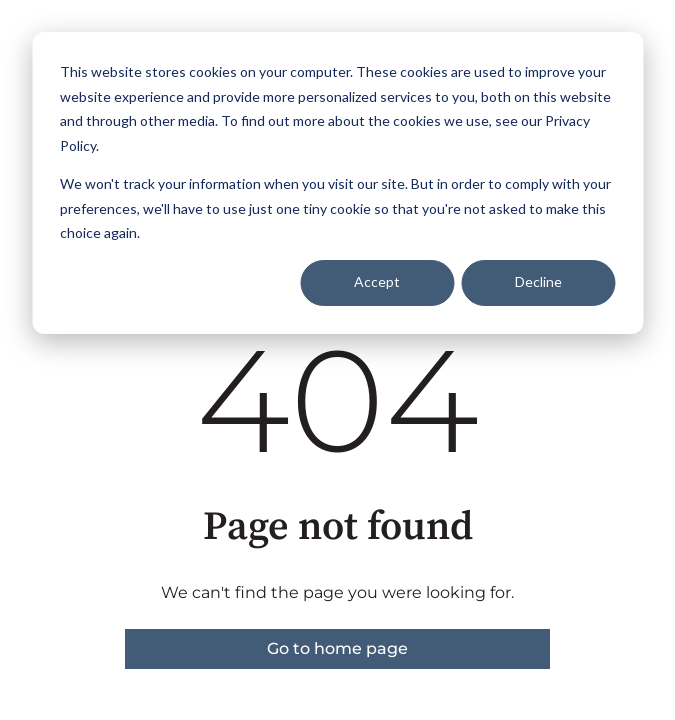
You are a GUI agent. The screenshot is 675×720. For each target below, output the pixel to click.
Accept (377, 281)
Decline (538, 281)
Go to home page (337, 648)
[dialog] (337, 183)
